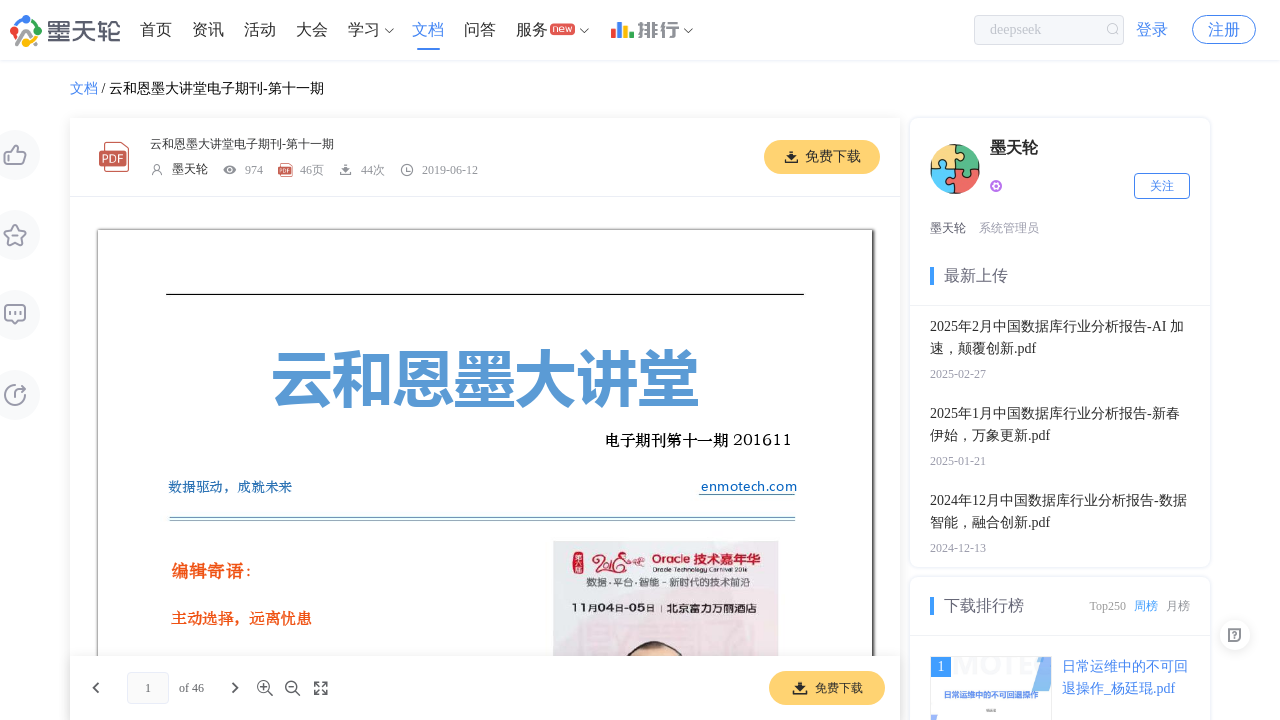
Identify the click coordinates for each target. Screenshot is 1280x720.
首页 (156, 29)
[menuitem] (156, 30)
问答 (480, 29)
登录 (1152, 29)
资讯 (208, 29)
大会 (312, 29)
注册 (1224, 29)
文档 (428, 29)
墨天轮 (190, 169)
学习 (364, 29)
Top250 (1108, 606)
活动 (260, 29)
